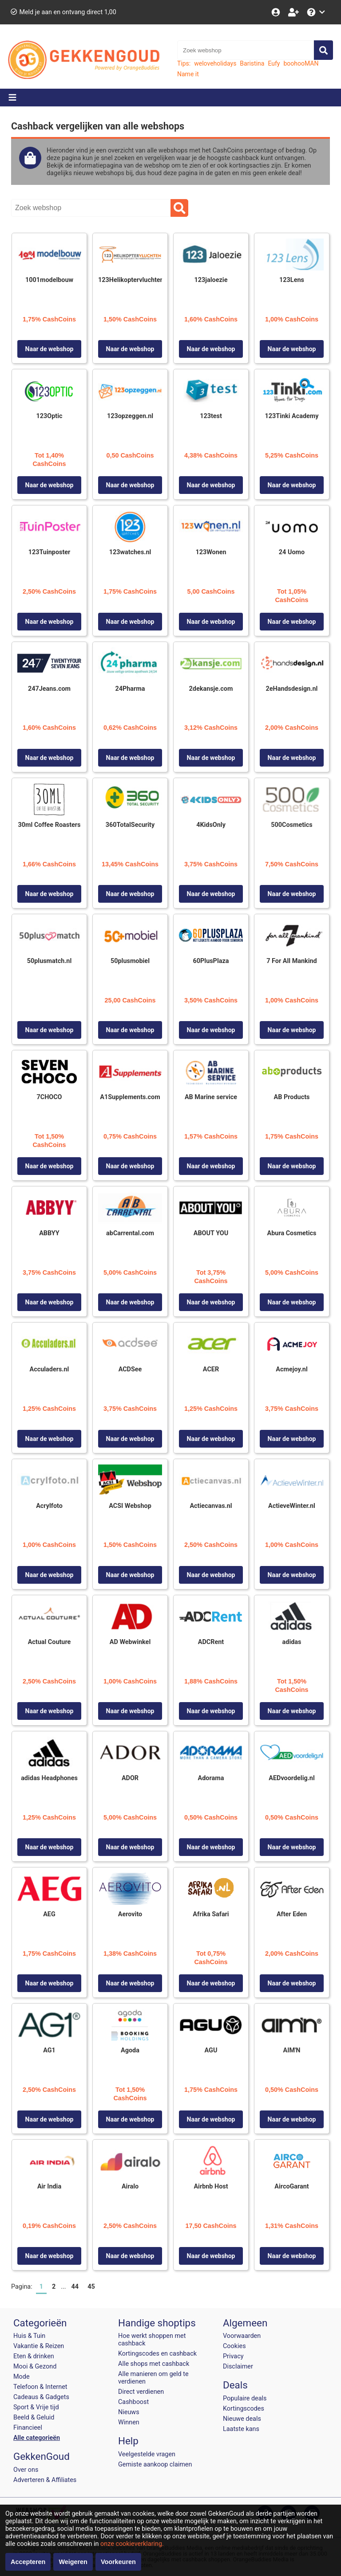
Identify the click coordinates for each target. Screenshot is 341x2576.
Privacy (233, 2356)
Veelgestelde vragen (146, 2454)
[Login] (276, 12)
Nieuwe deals (242, 2419)
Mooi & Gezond (34, 2366)
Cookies (234, 2346)
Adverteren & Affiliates (44, 2480)
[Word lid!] (294, 12)
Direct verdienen (141, 2392)
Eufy (274, 63)
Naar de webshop (49, 348)
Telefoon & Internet (40, 2387)
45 (91, 2286)
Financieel (27, 2427)
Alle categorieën (36, 2438)
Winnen (128, 2422)
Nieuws (128, 2412)
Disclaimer (238, 2366)
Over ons (25, 2470)
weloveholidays (215, 63)
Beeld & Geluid (33, 2417)
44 (75, 2286)
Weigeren (73, 2561)
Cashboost (133, 2402)
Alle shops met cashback (153, 2364)
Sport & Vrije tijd (36, 2407)
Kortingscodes (243, 2408)
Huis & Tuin (29, 2336)
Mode (21, 2376)
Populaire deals (244, 2398)
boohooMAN (300, 63)
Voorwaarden (242, 2336)
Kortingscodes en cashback (157, 2353)
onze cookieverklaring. (132, 2544)
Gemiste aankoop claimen (155, 2464)
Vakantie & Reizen (38, 2346)
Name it (188, 74)
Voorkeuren (118, 2561)
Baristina (252, 63)
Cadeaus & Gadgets (41, 2397)
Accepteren (28, 2561)
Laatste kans (241, 2429)
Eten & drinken (33, 2356)
